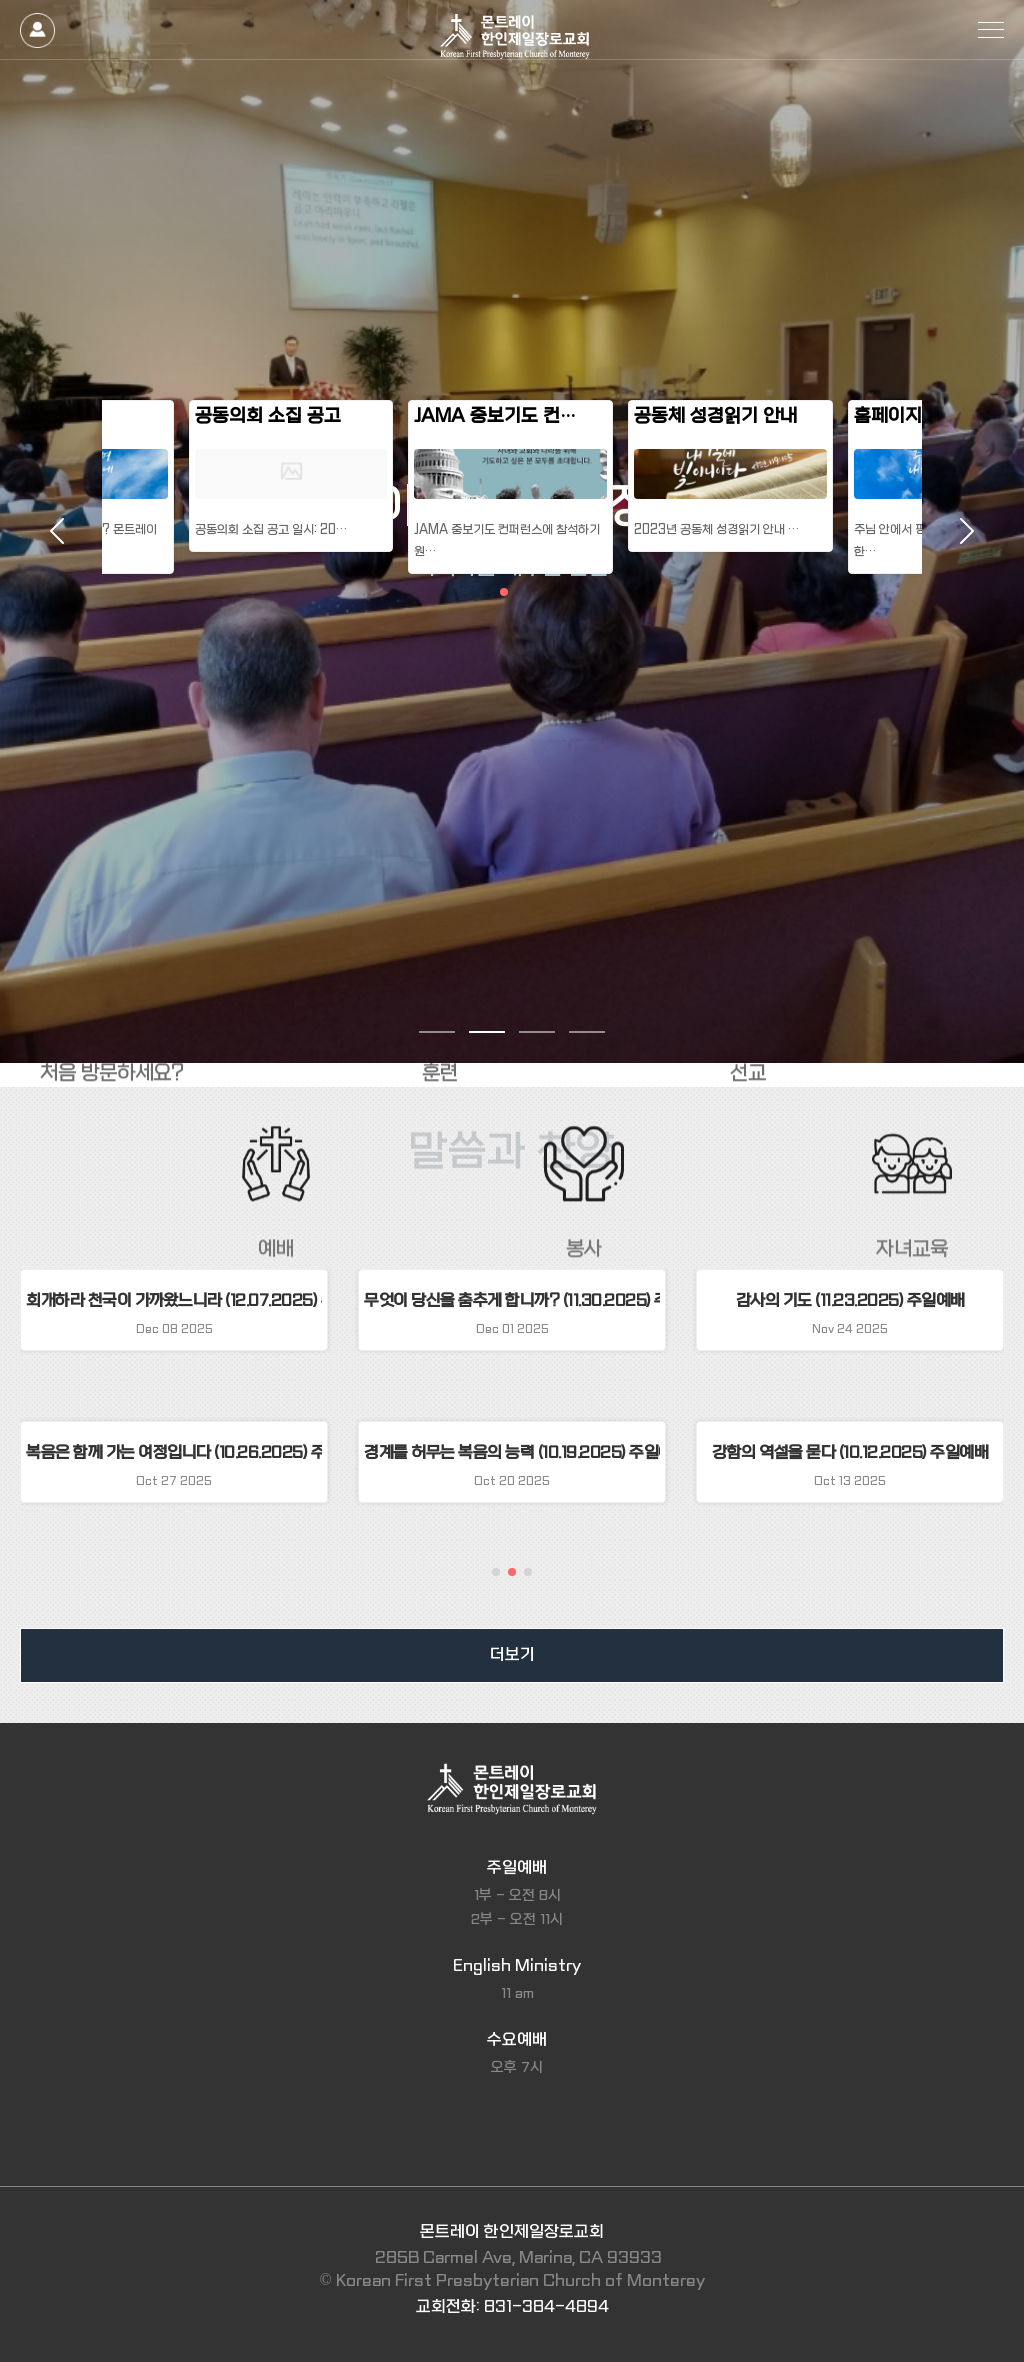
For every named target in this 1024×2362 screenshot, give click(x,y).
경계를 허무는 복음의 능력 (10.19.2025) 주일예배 (512, 1452)
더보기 (512, 1654)
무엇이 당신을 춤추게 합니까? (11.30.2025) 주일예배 (512, 1300)
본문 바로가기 (0, 0)
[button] (496, 1572)
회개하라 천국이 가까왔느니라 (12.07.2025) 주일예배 (174, 1300)
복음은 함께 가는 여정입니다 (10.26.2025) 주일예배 (174, 1452)
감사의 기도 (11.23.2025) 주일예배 (850, 1300)
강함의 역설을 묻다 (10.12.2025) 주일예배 (850, 1452)
